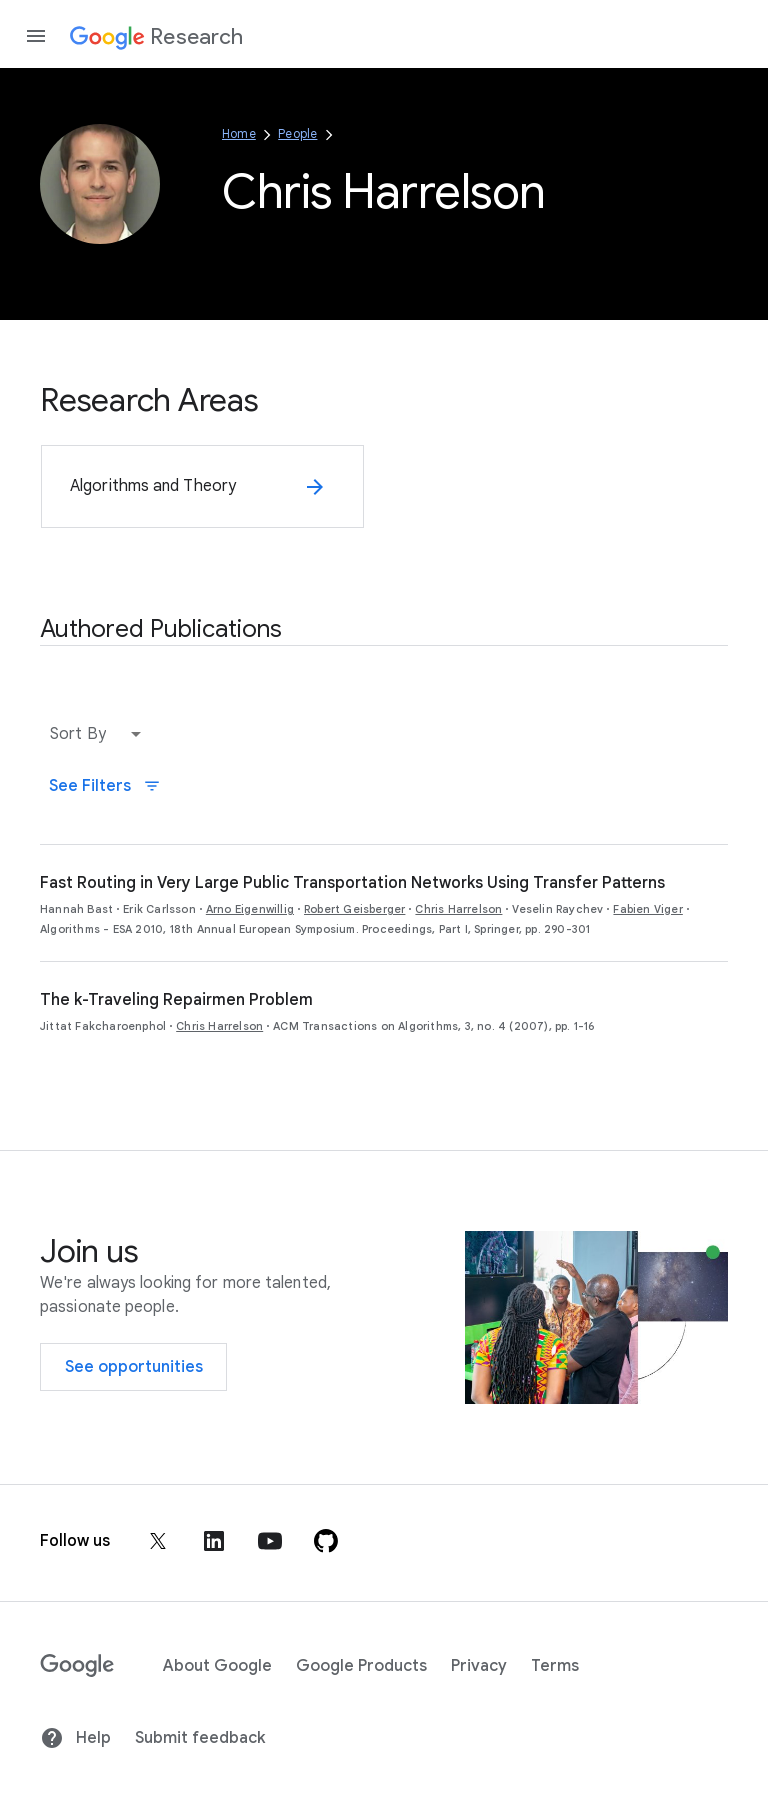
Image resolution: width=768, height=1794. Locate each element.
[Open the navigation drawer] (36, 36)
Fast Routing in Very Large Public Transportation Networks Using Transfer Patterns (352, 883)
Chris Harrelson (458, 909)
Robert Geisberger (354, 909)
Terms (555, 1666)
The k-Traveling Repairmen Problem (176, 1000)
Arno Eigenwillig (250, 909)
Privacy (479, 1666)
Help (75, 1738)
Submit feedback (200, 1738)
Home (239, 133)
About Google (217, 1666)
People (297, 133)
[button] (100, 734)
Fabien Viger (647, 909)
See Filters (105, 786)
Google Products (361, 1666)
